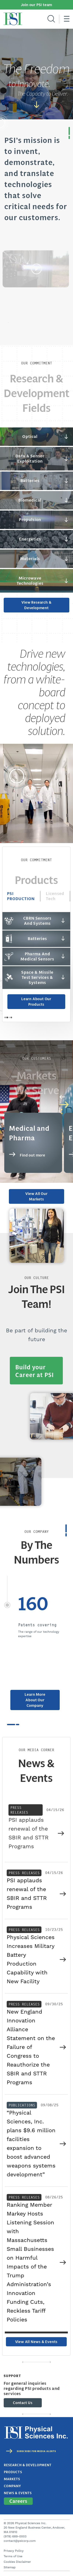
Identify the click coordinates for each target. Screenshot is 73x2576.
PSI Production (21, 896)
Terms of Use (13, 2556)
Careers (18, 2501)
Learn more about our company (35, 1700)
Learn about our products (36, 1001)
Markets (12, 2479)
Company (12, 2486)
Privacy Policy (14, 2551)
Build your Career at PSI (34, 1371)
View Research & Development (36, 605)
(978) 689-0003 (15, 2536)
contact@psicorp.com (20, 2541)
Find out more (32, 1155)
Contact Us (23, 2402)
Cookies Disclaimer (17, 2562)
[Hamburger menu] (66, 19)
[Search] (51, 19)
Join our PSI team (36, 4)
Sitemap (10, 2567)
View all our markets (36, 1196)
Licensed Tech (55, 896)
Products (13, 2472)
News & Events (18, 2493)
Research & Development (28, 2465)
